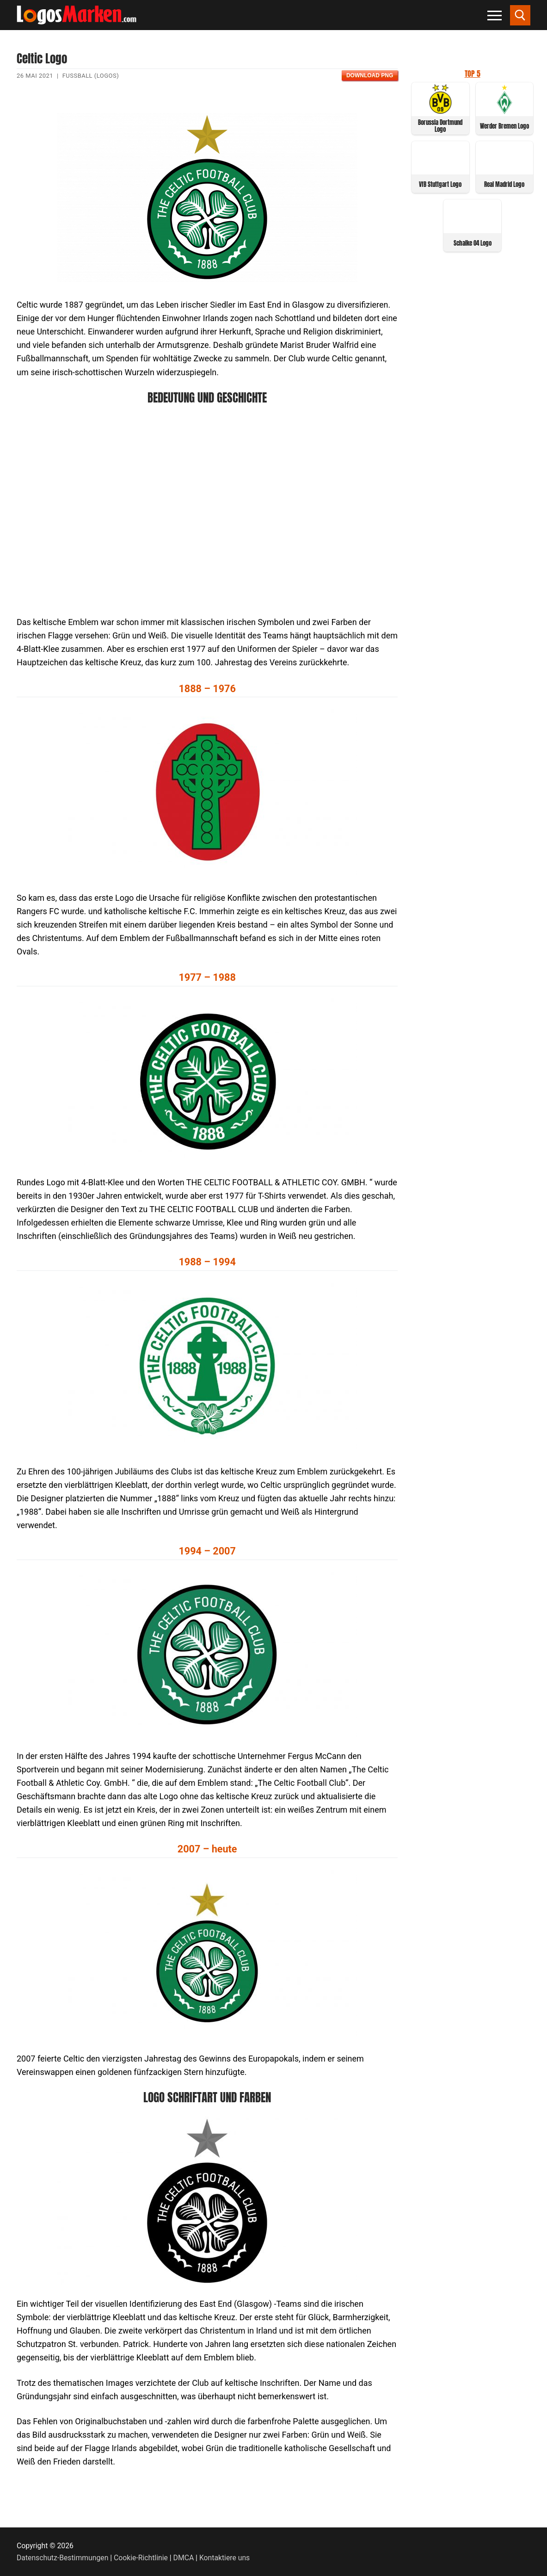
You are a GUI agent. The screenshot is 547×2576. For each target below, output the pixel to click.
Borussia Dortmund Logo (440, 126)
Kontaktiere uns (224, 2557)
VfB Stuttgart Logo (440, 184)
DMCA (183, 2557)
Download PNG (369, 75)
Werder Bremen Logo (504, 126)
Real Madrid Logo (504, 184)
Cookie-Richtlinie (141, 2557)
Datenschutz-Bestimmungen (62, 2557)
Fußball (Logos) (90, 75)
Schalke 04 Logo (473, 243)
